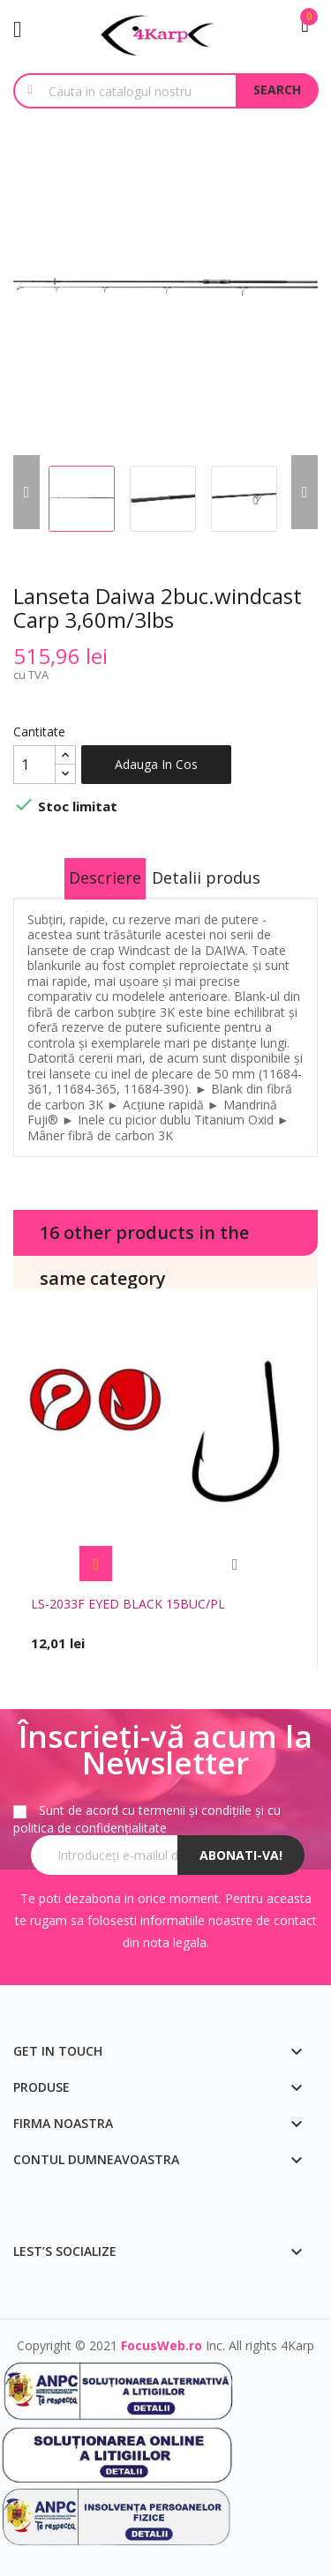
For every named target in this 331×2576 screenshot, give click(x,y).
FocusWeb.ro (161, 2345)
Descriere (105, 877)
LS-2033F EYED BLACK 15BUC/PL (128, 1603)
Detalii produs (206, 877)
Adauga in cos (156, 764)
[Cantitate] (34, 764)
